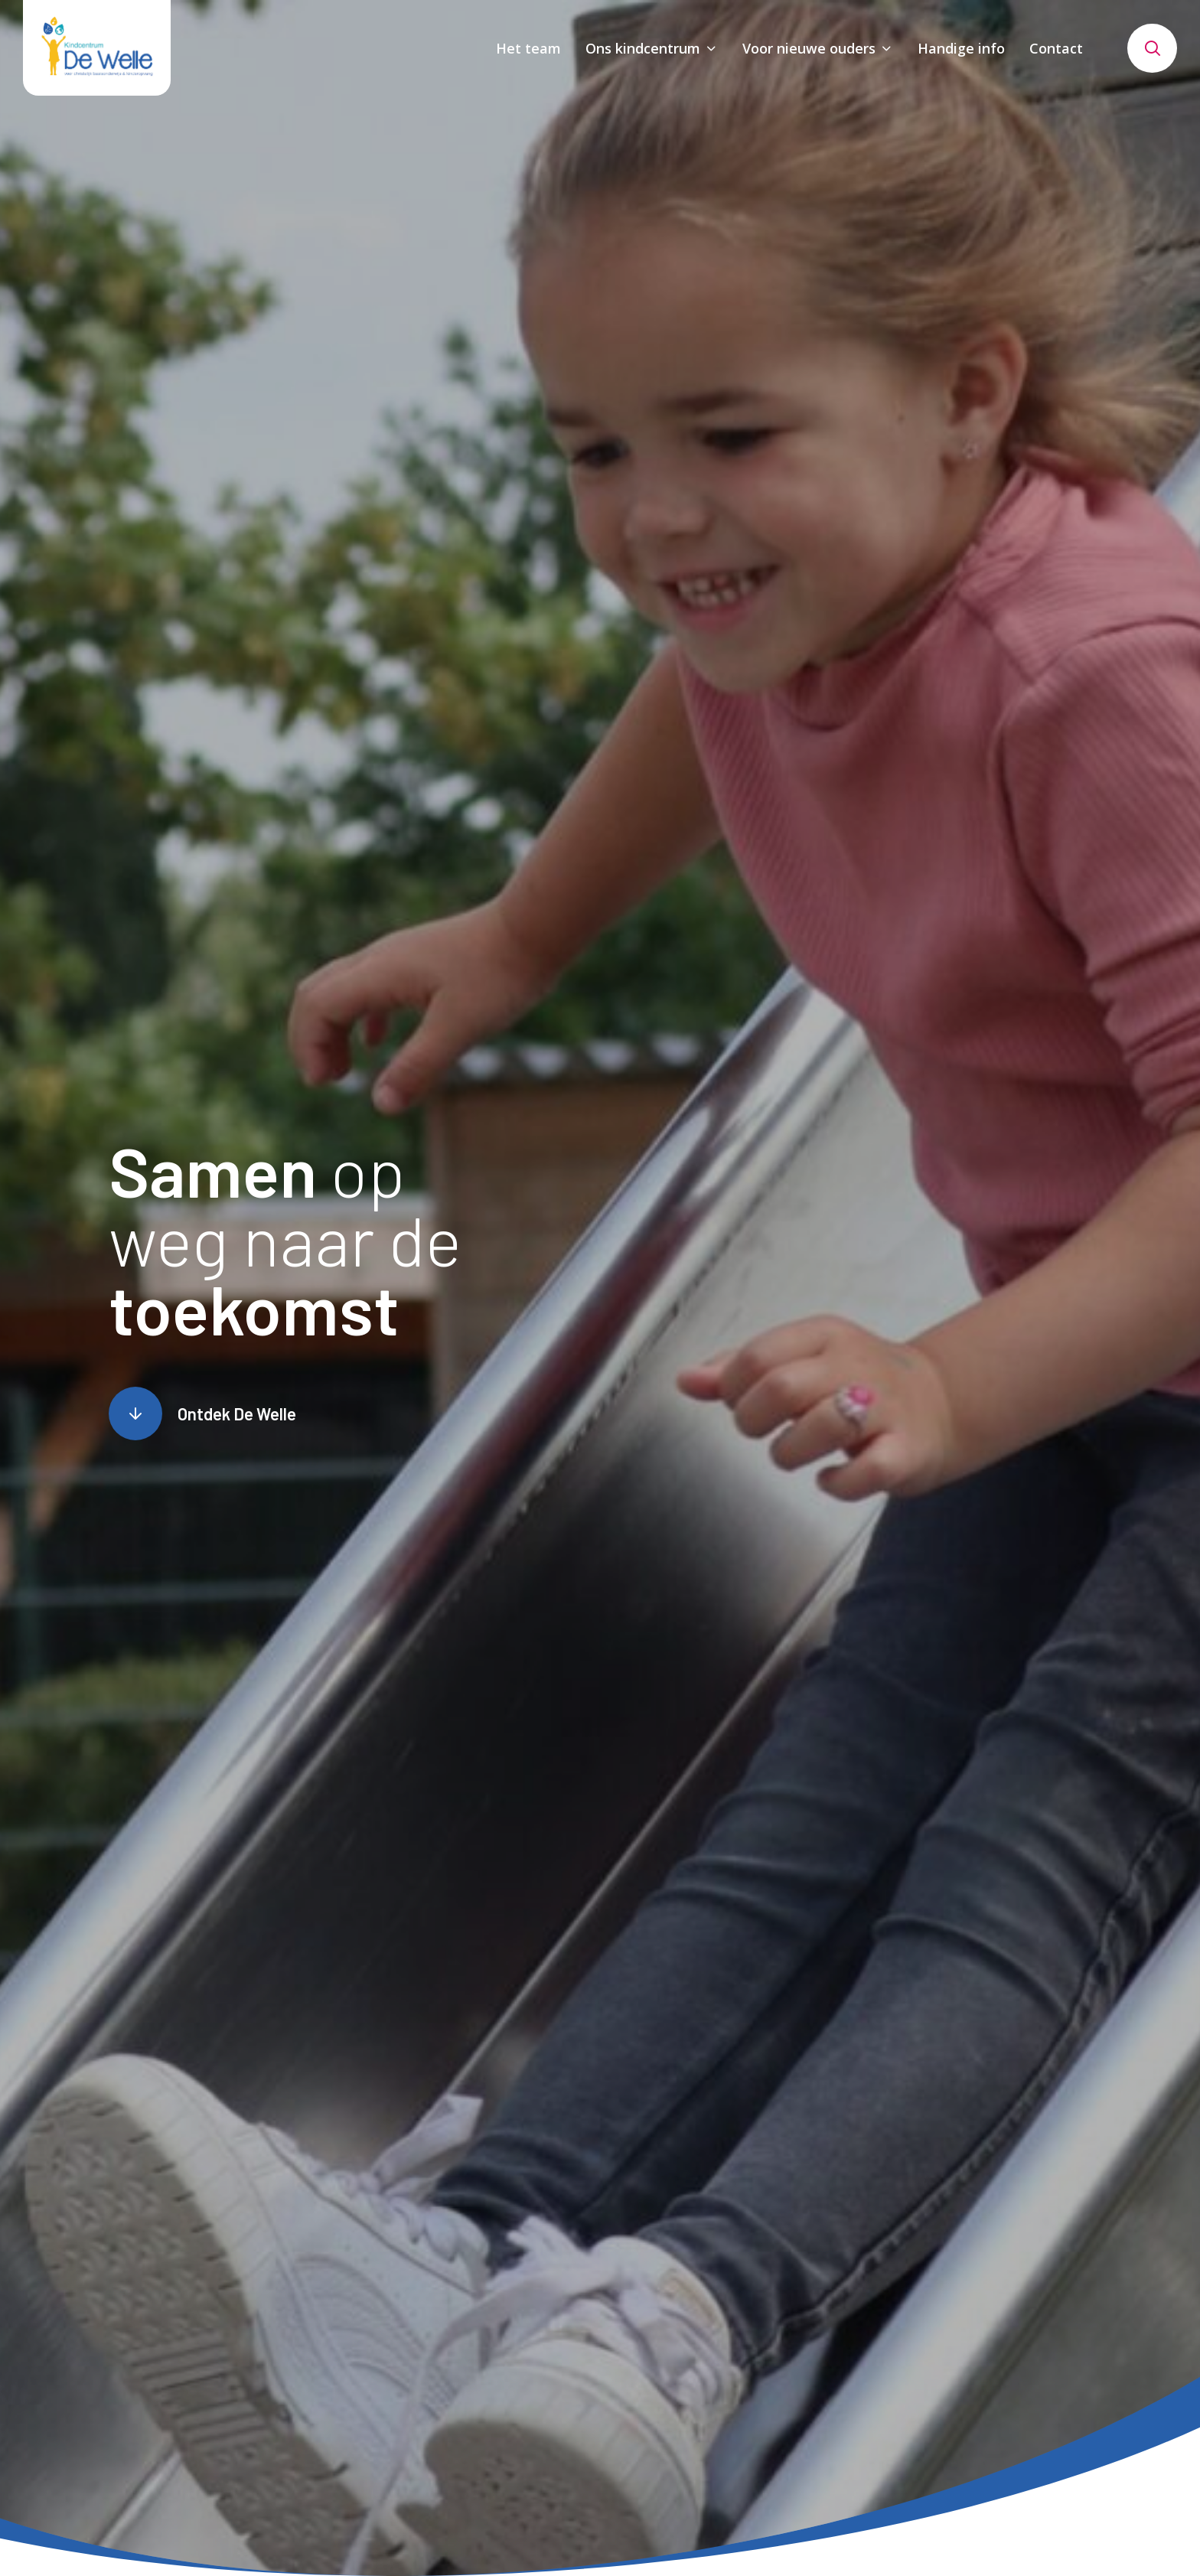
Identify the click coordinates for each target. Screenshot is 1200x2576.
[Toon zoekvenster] (1152, 48)
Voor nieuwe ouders (809, 48)
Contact (1056, 48)
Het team (528, 48)
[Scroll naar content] (202, 1413)
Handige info (961, 48)
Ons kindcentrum (642, 48)
